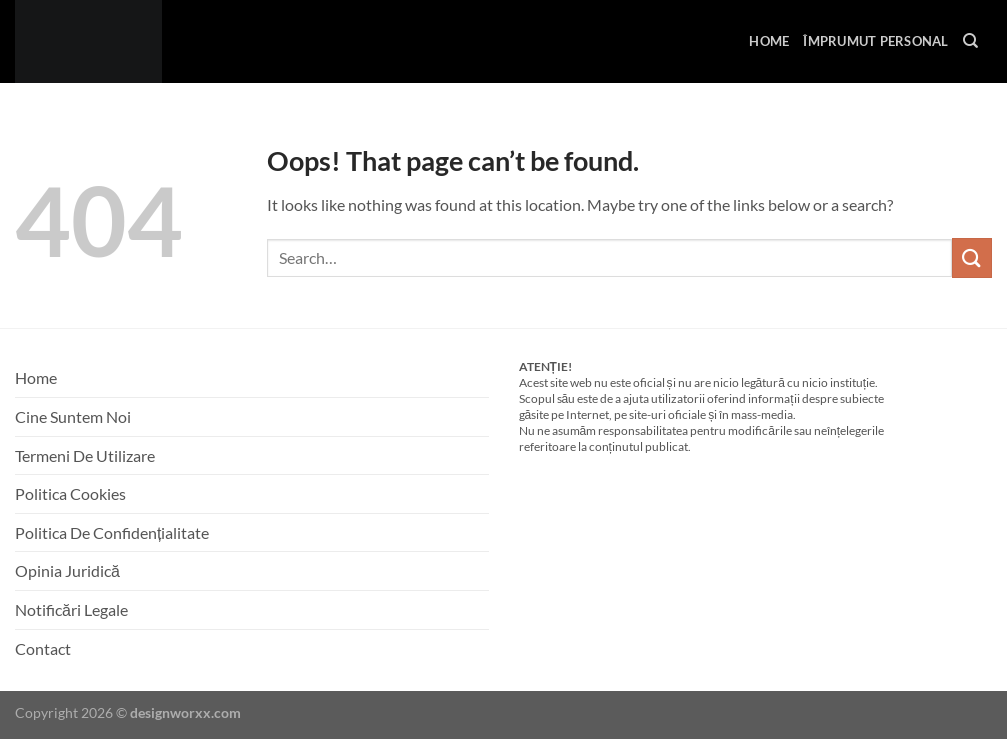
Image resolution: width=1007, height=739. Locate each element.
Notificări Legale (71, 609)
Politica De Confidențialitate (112, 532)
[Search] (970, 41)
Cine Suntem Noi (73, 416)
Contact (43, 648)
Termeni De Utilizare (85, 455)
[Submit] (972, 257)
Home (769, 41)
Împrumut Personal (875, 41)
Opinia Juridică (67, 570)
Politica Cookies (70, 493)
